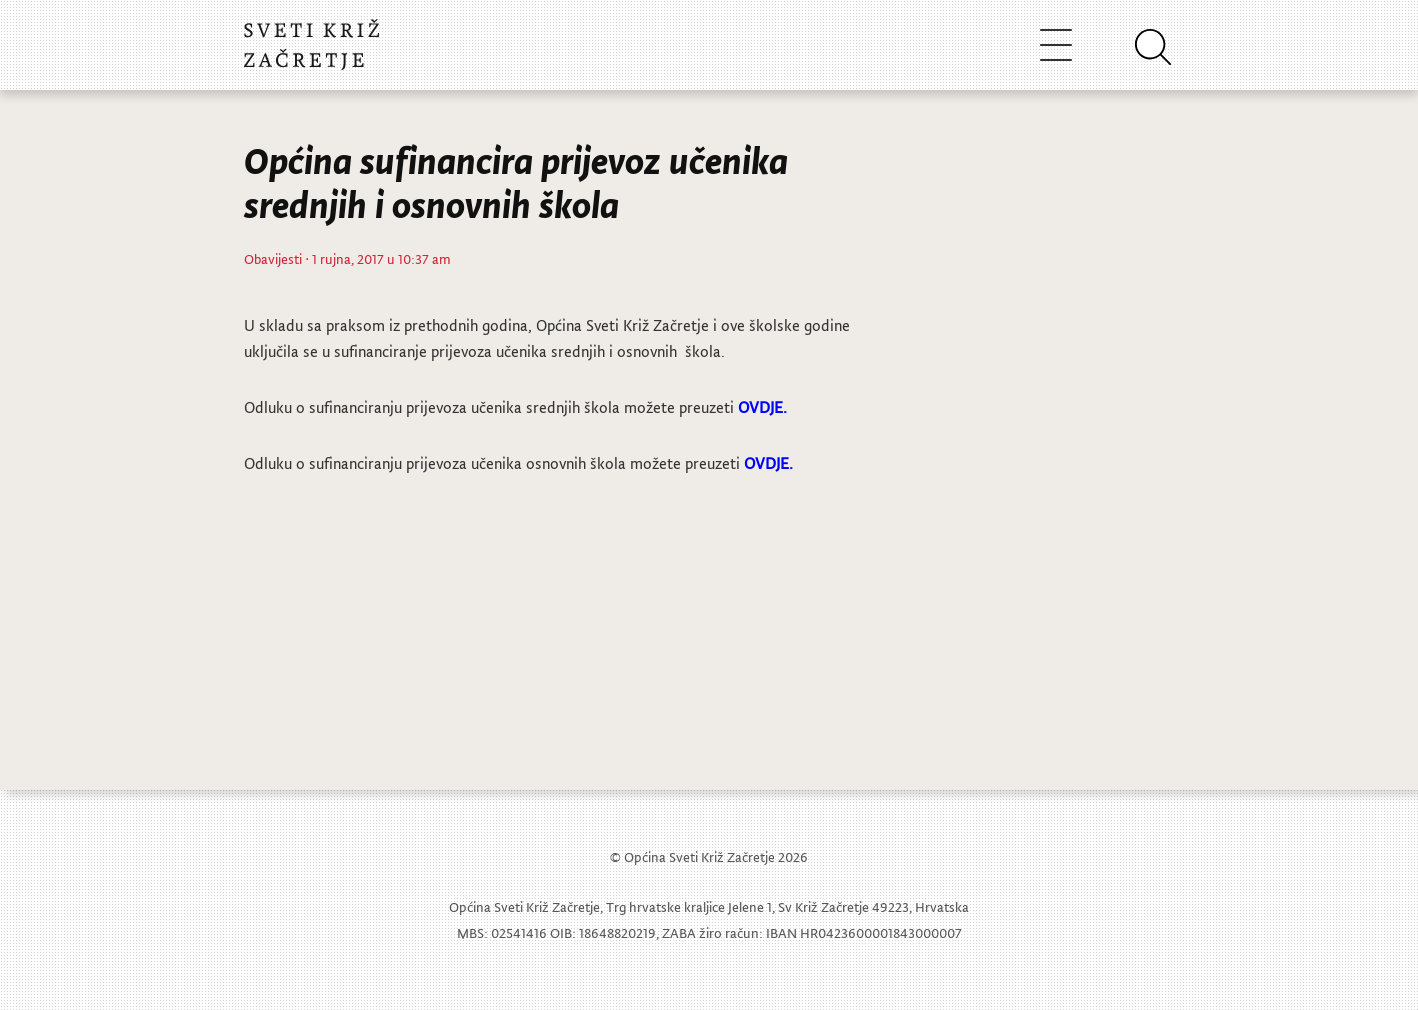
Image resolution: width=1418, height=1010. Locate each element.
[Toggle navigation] (1056, 44)
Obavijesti (273, 258)
